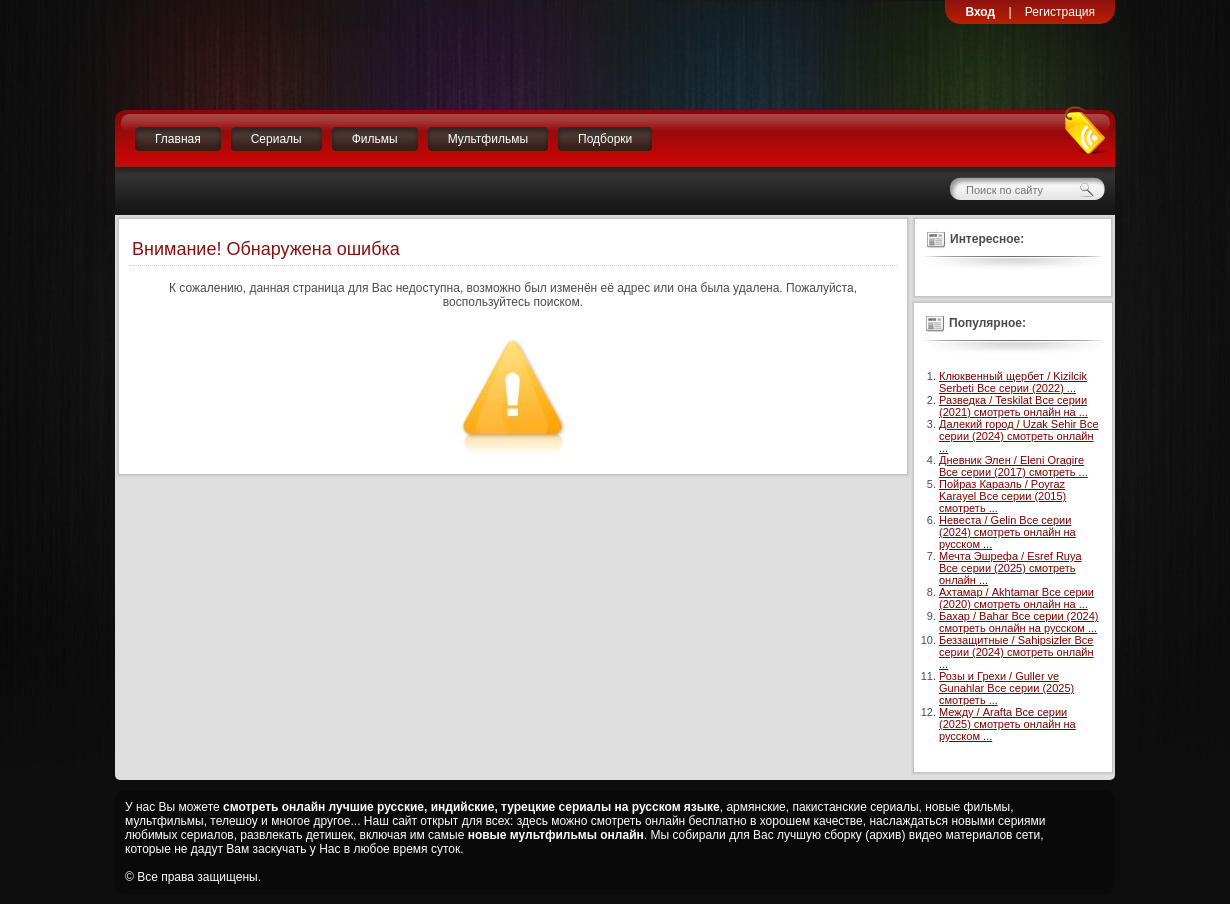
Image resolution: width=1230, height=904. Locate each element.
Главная (178, 139)
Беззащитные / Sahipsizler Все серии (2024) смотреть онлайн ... (1016, 652)
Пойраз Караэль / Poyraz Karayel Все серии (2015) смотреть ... (1002, 496)
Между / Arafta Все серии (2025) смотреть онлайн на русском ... (1007, 724)
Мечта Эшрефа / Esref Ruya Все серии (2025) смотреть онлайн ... (1010, 568)
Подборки (605, 139)
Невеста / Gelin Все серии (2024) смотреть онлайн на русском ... (1007, 532)
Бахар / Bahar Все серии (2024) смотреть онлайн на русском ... (1018, 622)
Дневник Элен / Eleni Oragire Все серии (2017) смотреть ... (1013, 466)
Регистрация (1060, 12)
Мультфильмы (488, 139)
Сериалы (276, 139)
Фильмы (375, 139)
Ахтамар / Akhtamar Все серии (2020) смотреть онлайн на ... (1016, 598)
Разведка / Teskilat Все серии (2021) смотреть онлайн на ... (1013, 406)
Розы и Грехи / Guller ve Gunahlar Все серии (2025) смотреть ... (1006, 688)
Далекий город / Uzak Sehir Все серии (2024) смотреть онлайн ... (1019, 436)
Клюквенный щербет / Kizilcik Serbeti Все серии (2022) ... (1013, 382)
